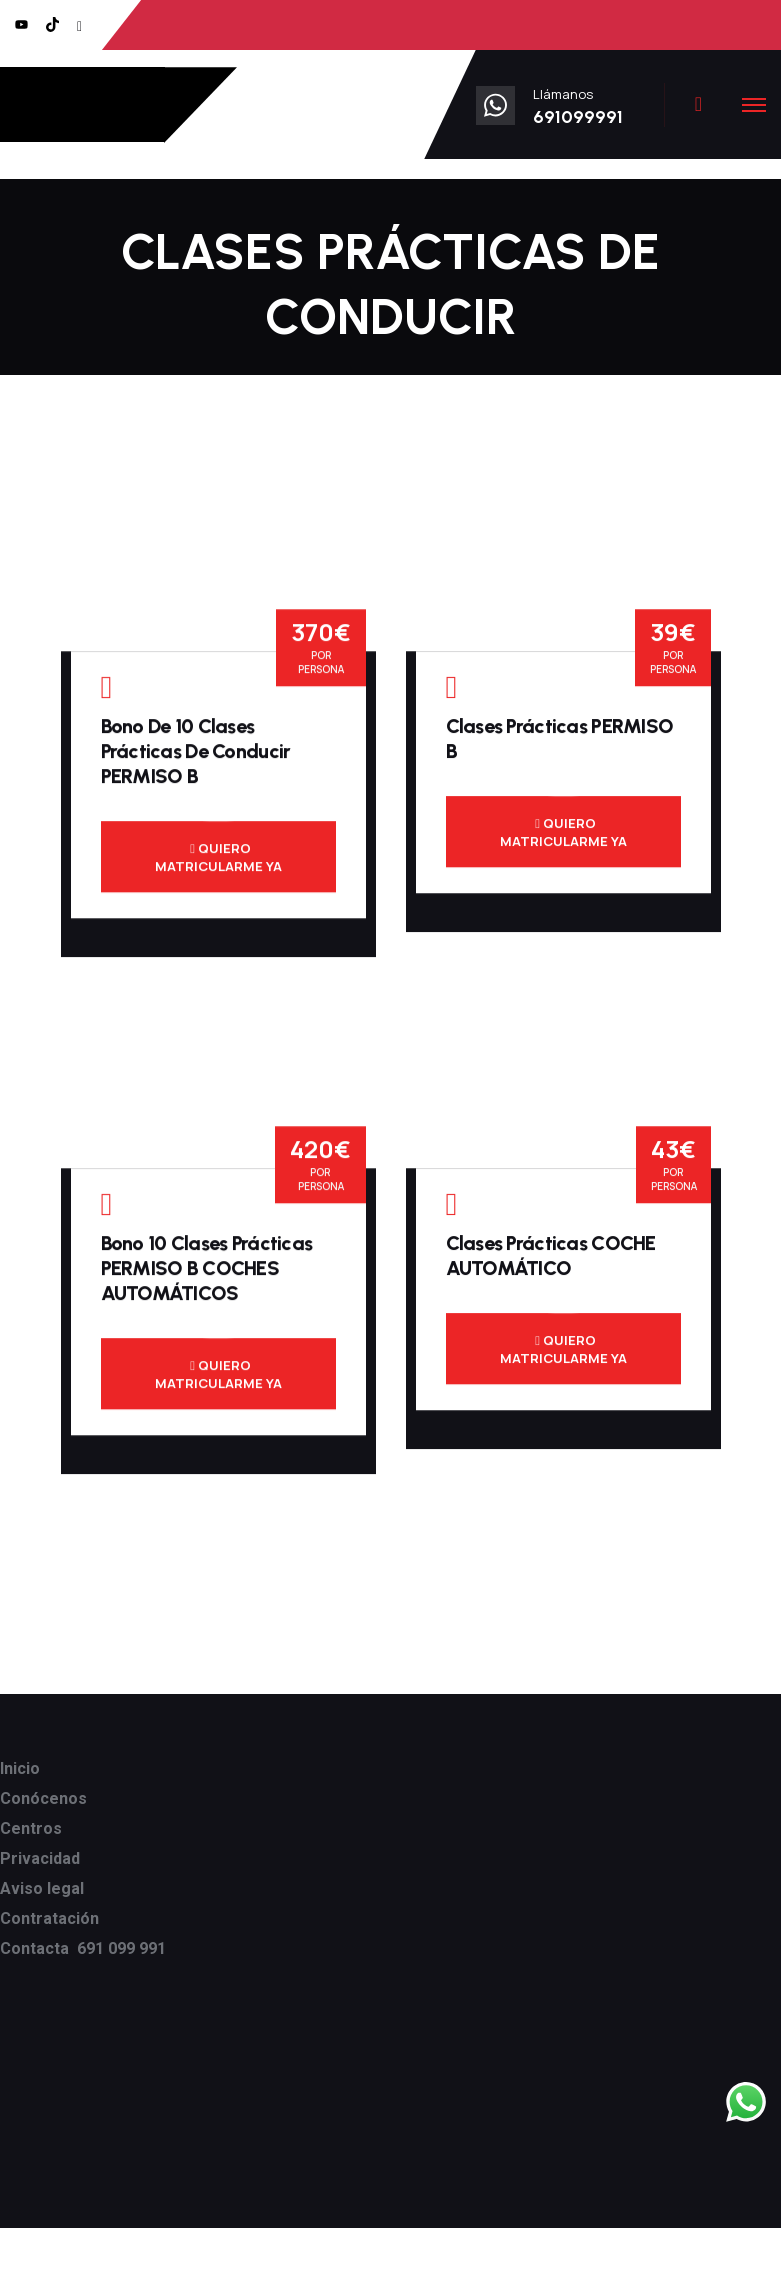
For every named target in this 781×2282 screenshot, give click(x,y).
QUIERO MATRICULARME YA (218, 866)
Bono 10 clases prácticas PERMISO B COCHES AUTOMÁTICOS (207, 1277)
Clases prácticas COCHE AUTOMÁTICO (551, 1264)
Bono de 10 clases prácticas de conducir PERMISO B (196, 760)
